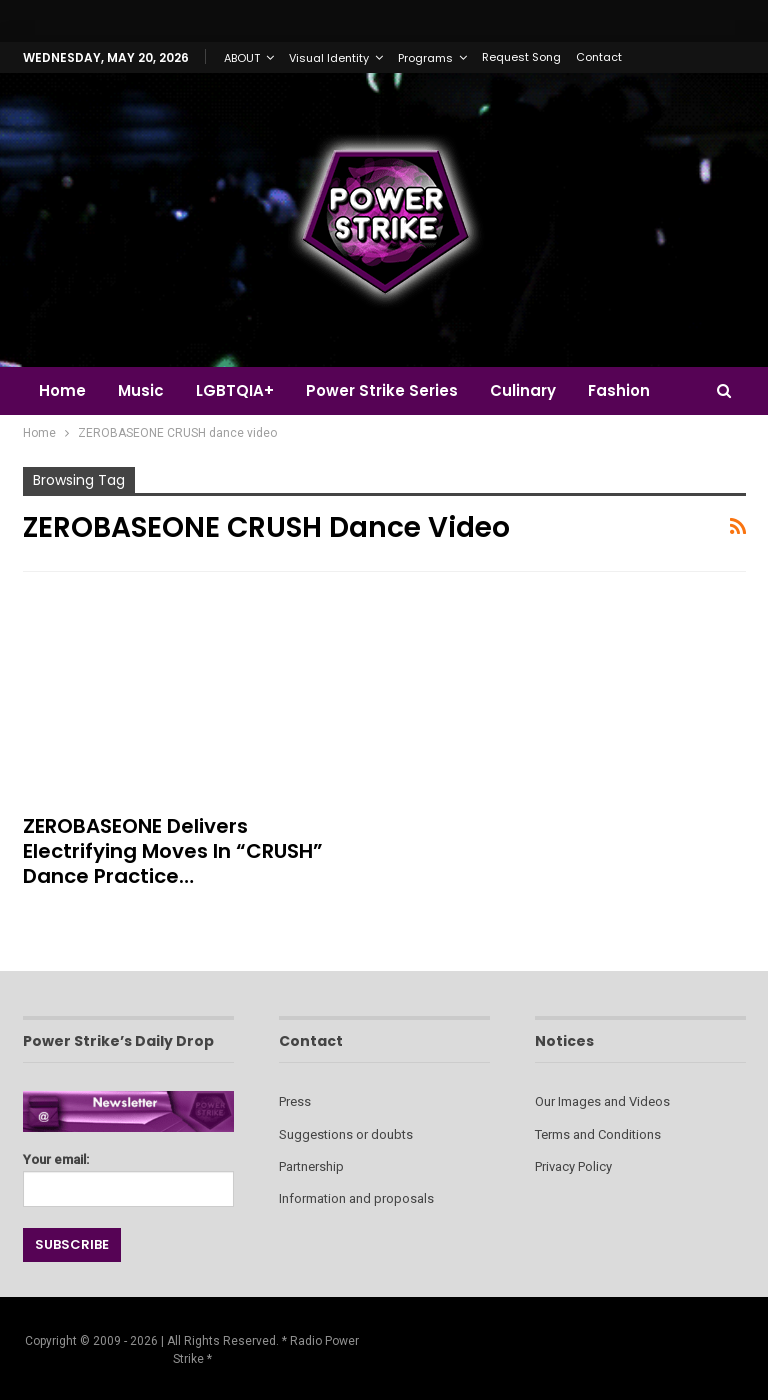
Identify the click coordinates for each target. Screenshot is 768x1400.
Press (295, 1101)
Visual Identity (329, 58)
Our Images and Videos (602, 1101)
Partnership (311, 1166)
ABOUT (242, 58)
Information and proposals (356, 1198)
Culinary (535, 390)
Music (144, 390)
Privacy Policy (573, 1166)
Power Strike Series (391, 390)
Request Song (521, 57)
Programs (425, 58)
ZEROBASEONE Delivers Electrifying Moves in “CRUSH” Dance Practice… (173, 851)
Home (62, 390)
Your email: (128, 1174)
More (622, 390)
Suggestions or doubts (346, 1134)
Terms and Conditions (598, 1134)
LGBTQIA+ (241, 390)
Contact (599, 57)
